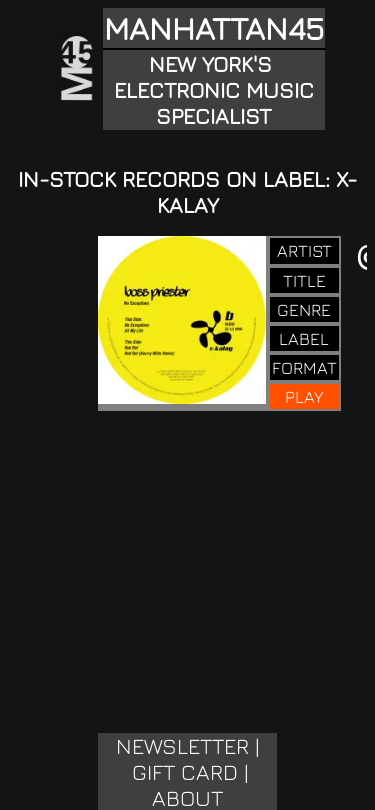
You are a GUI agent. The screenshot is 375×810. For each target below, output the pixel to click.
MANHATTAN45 (214, 28)
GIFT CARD (185, 772)
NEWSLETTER (182, 746)
